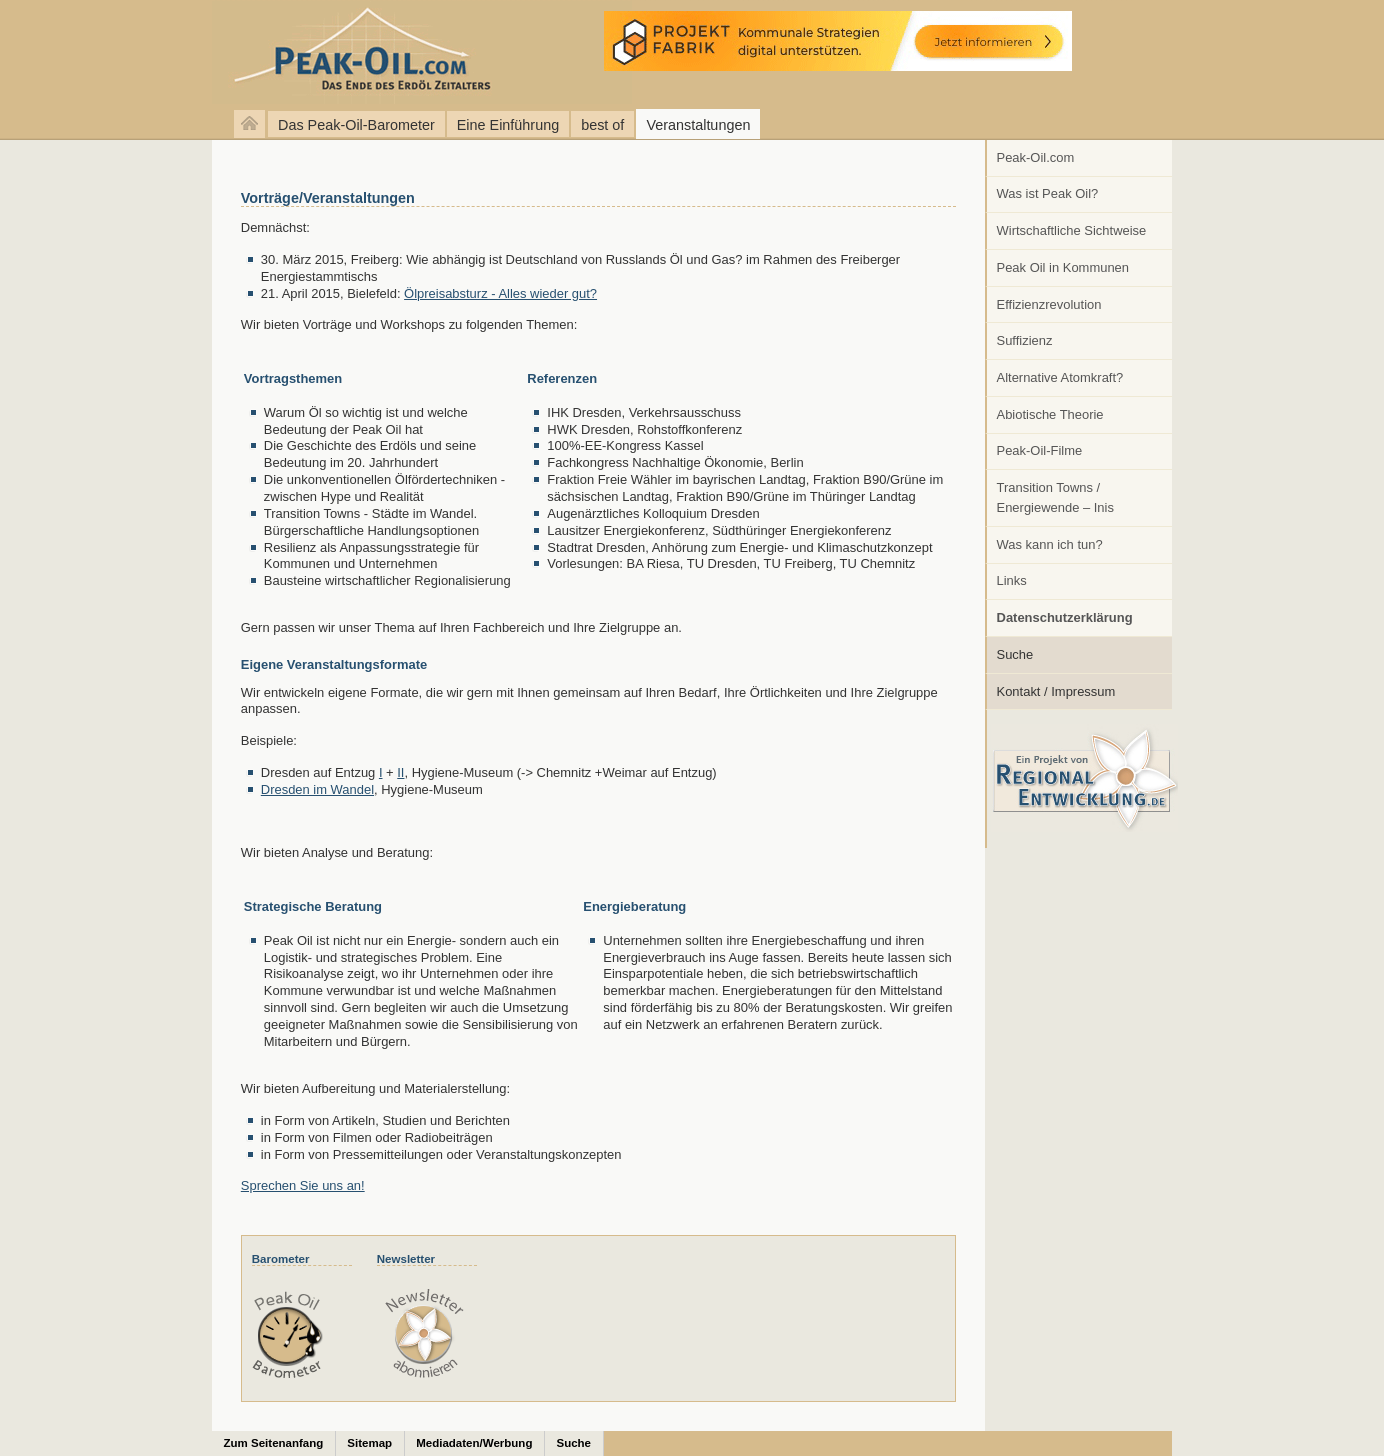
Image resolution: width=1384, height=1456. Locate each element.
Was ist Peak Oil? (1048, 193)
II (400, 772)
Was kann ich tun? (1050, 544)
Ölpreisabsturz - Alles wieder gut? (500, 293)
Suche (1015, 654)
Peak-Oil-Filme (1040, 450)
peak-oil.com (210, 52)
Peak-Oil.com (1036, 157)
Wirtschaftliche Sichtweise (1072, 230)
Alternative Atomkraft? (1060, 377)
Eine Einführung (508, 125)
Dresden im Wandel (317, 789)
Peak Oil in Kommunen (1063, 267)
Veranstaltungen (698, 125)
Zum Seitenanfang (274, 1443)
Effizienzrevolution (1049, 304)
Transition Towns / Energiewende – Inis (1055, 497)
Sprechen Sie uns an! (303, 1185)
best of (602, 125)
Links (1012, 580)
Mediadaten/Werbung (474, 1443)
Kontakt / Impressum (1056, 691)
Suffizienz (1025, 340)
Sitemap (369, 1443)
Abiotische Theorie (1050, 414)
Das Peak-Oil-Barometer (356, 125)
